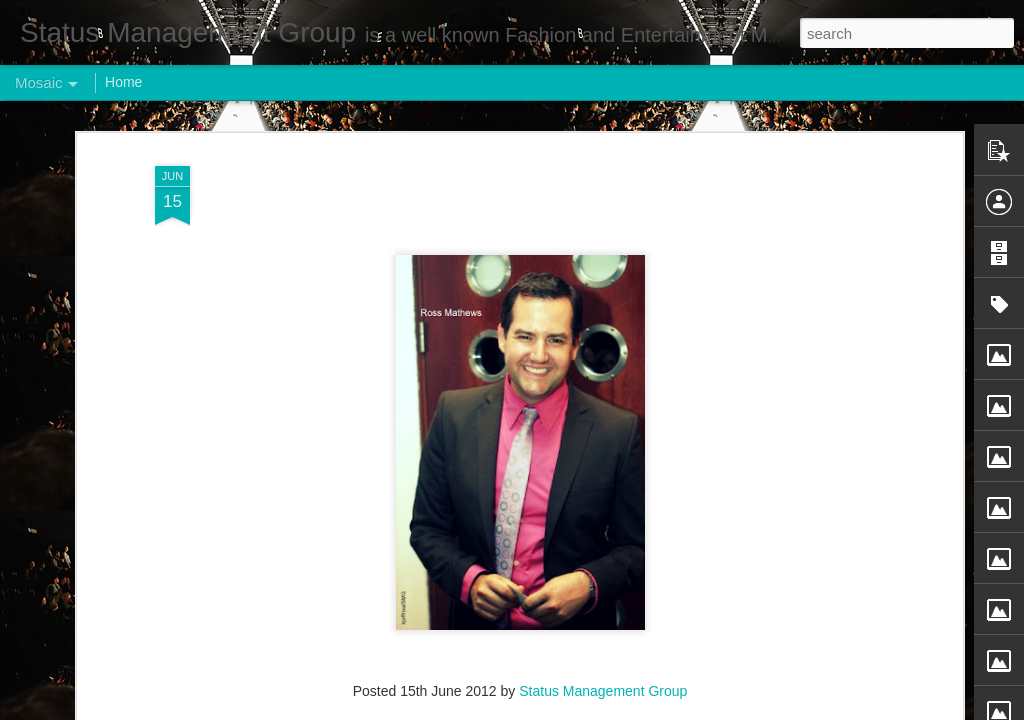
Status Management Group (603, 558)
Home (123, 82)
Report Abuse (633, 709)
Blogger (574, 709)
